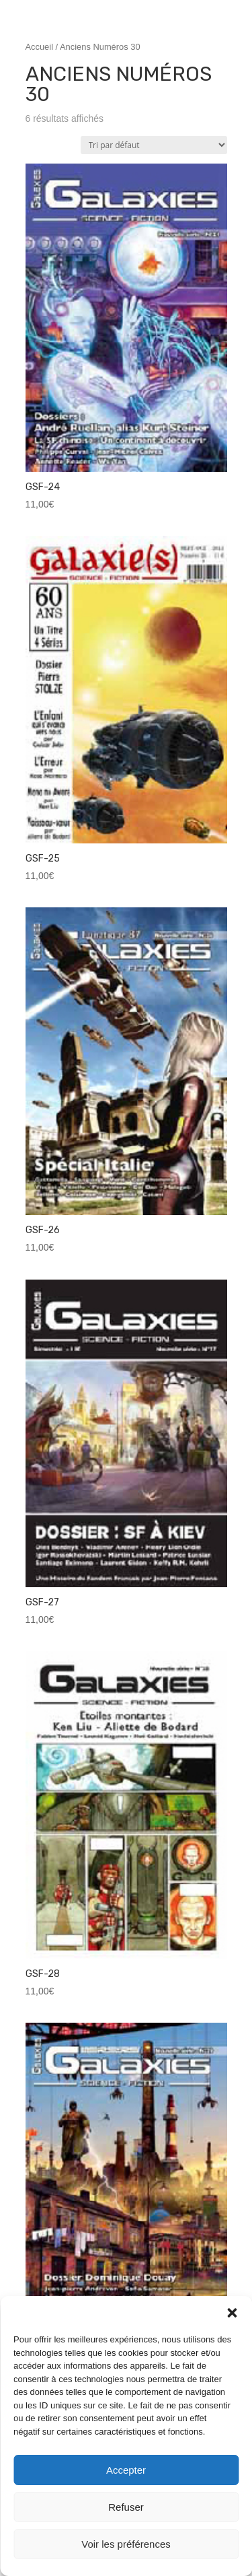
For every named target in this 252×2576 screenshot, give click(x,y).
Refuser (126, 2507)
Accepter (126, 2470)
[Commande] (154, 145)
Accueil (40, 47)
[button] (232, 2313)
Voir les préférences (126, 2544)
